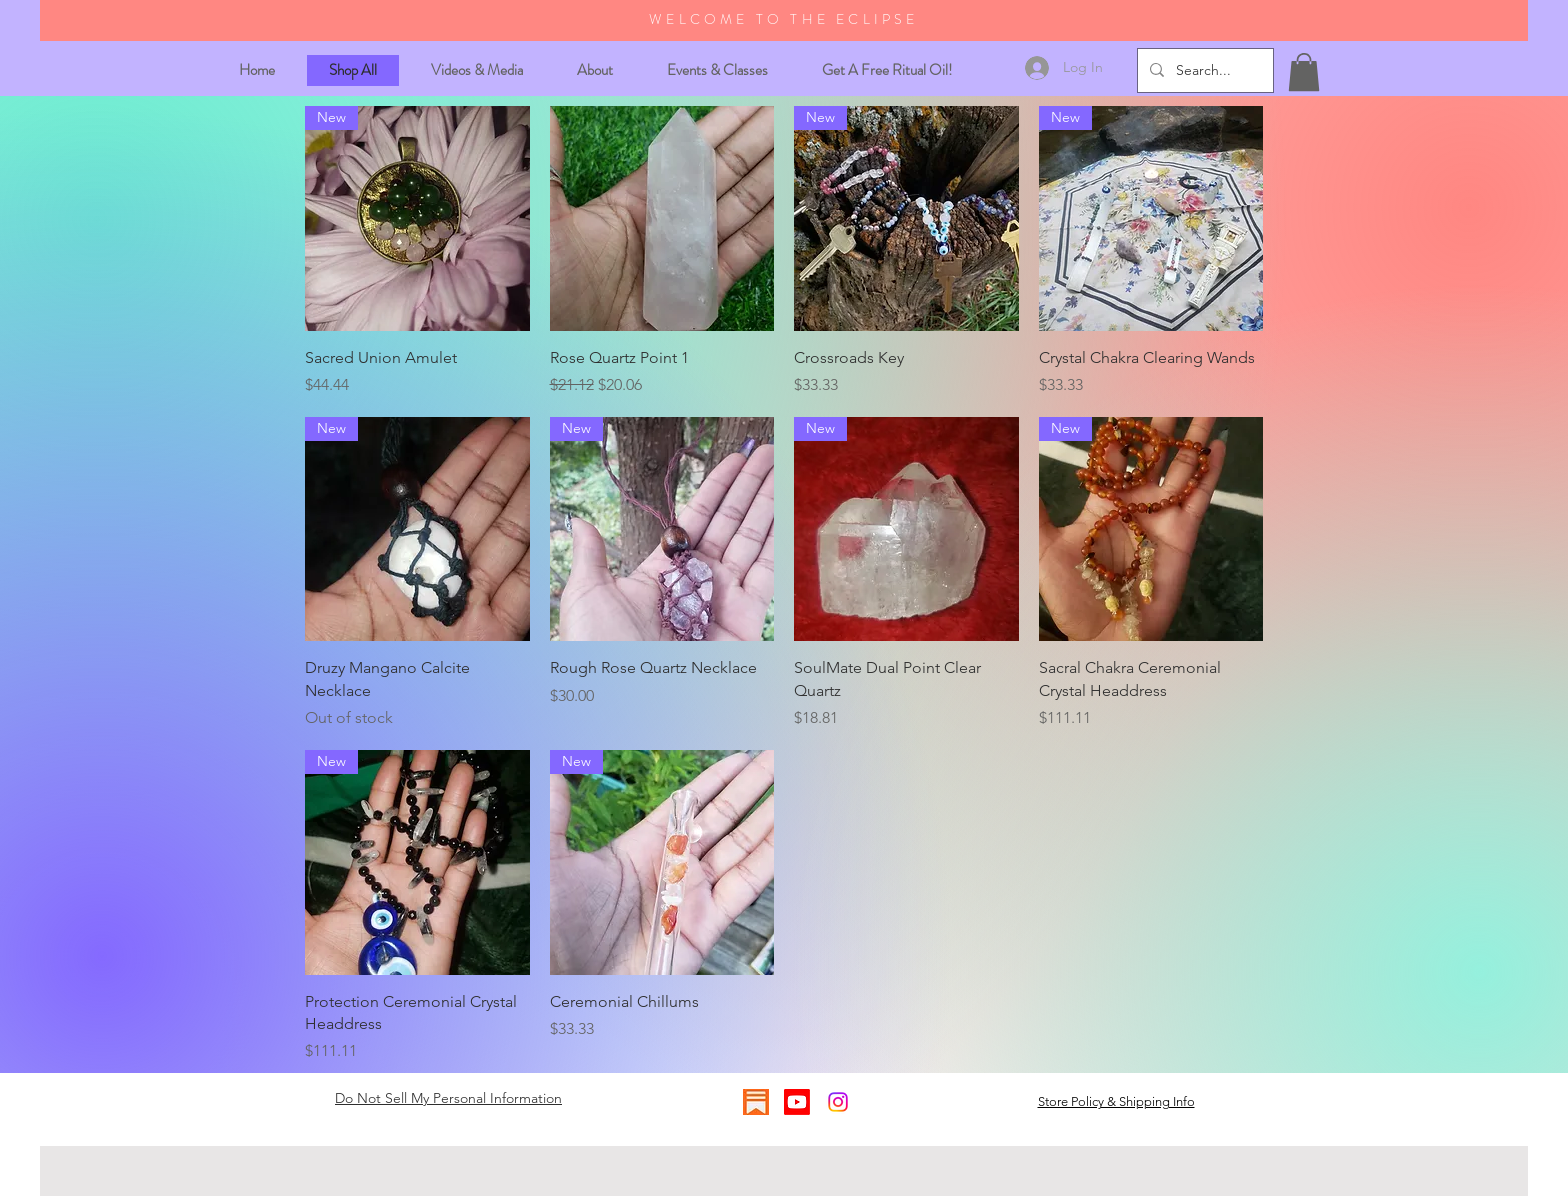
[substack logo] (756, 1102)
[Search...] (1203, 70)
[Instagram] (838, 1102)
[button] (1304, 72)
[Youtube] (797, 1102)
